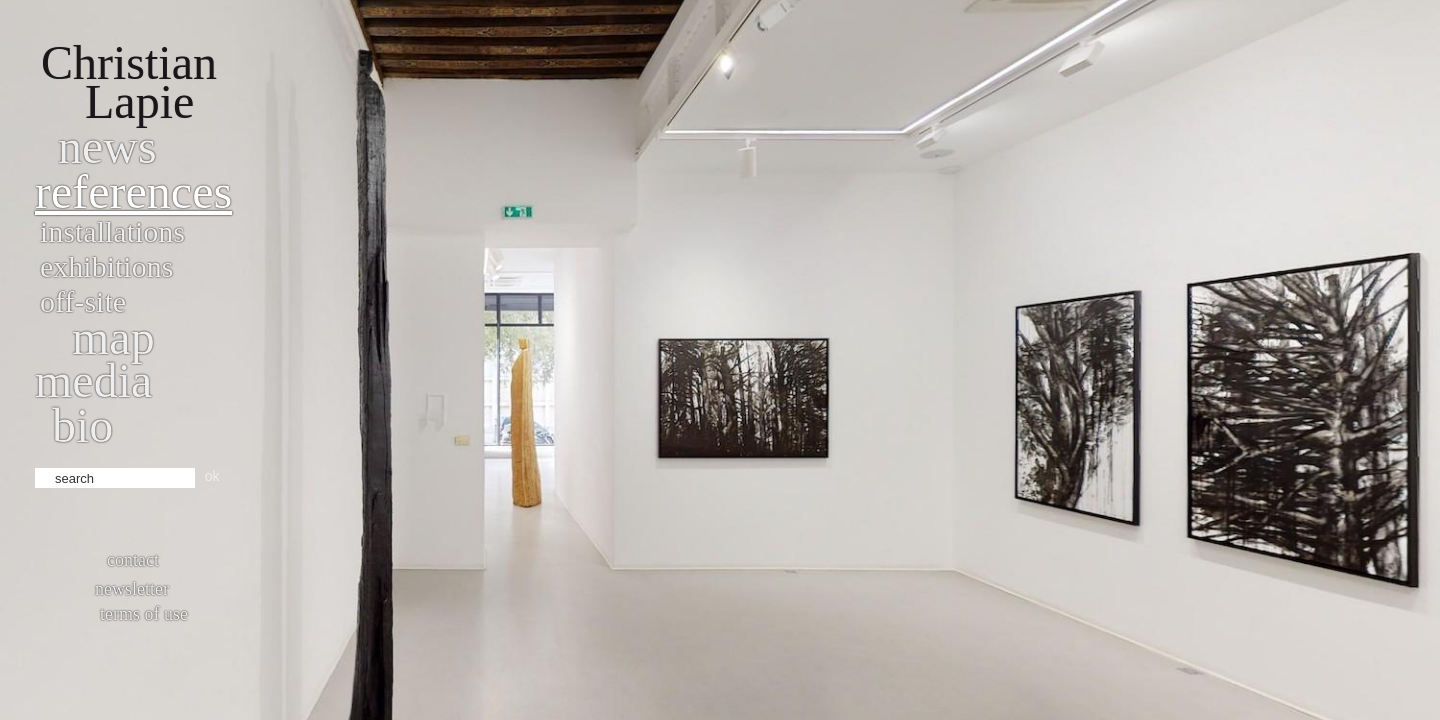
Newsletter (132, 589)
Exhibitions (106, 266)
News (107, 146)
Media (93, 380)
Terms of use (144, 614)
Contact (133, 560)
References (133, 191)
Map (113, 337)
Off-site (83, 301)
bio (82, 425)
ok (212, 476)
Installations (112, 231)
